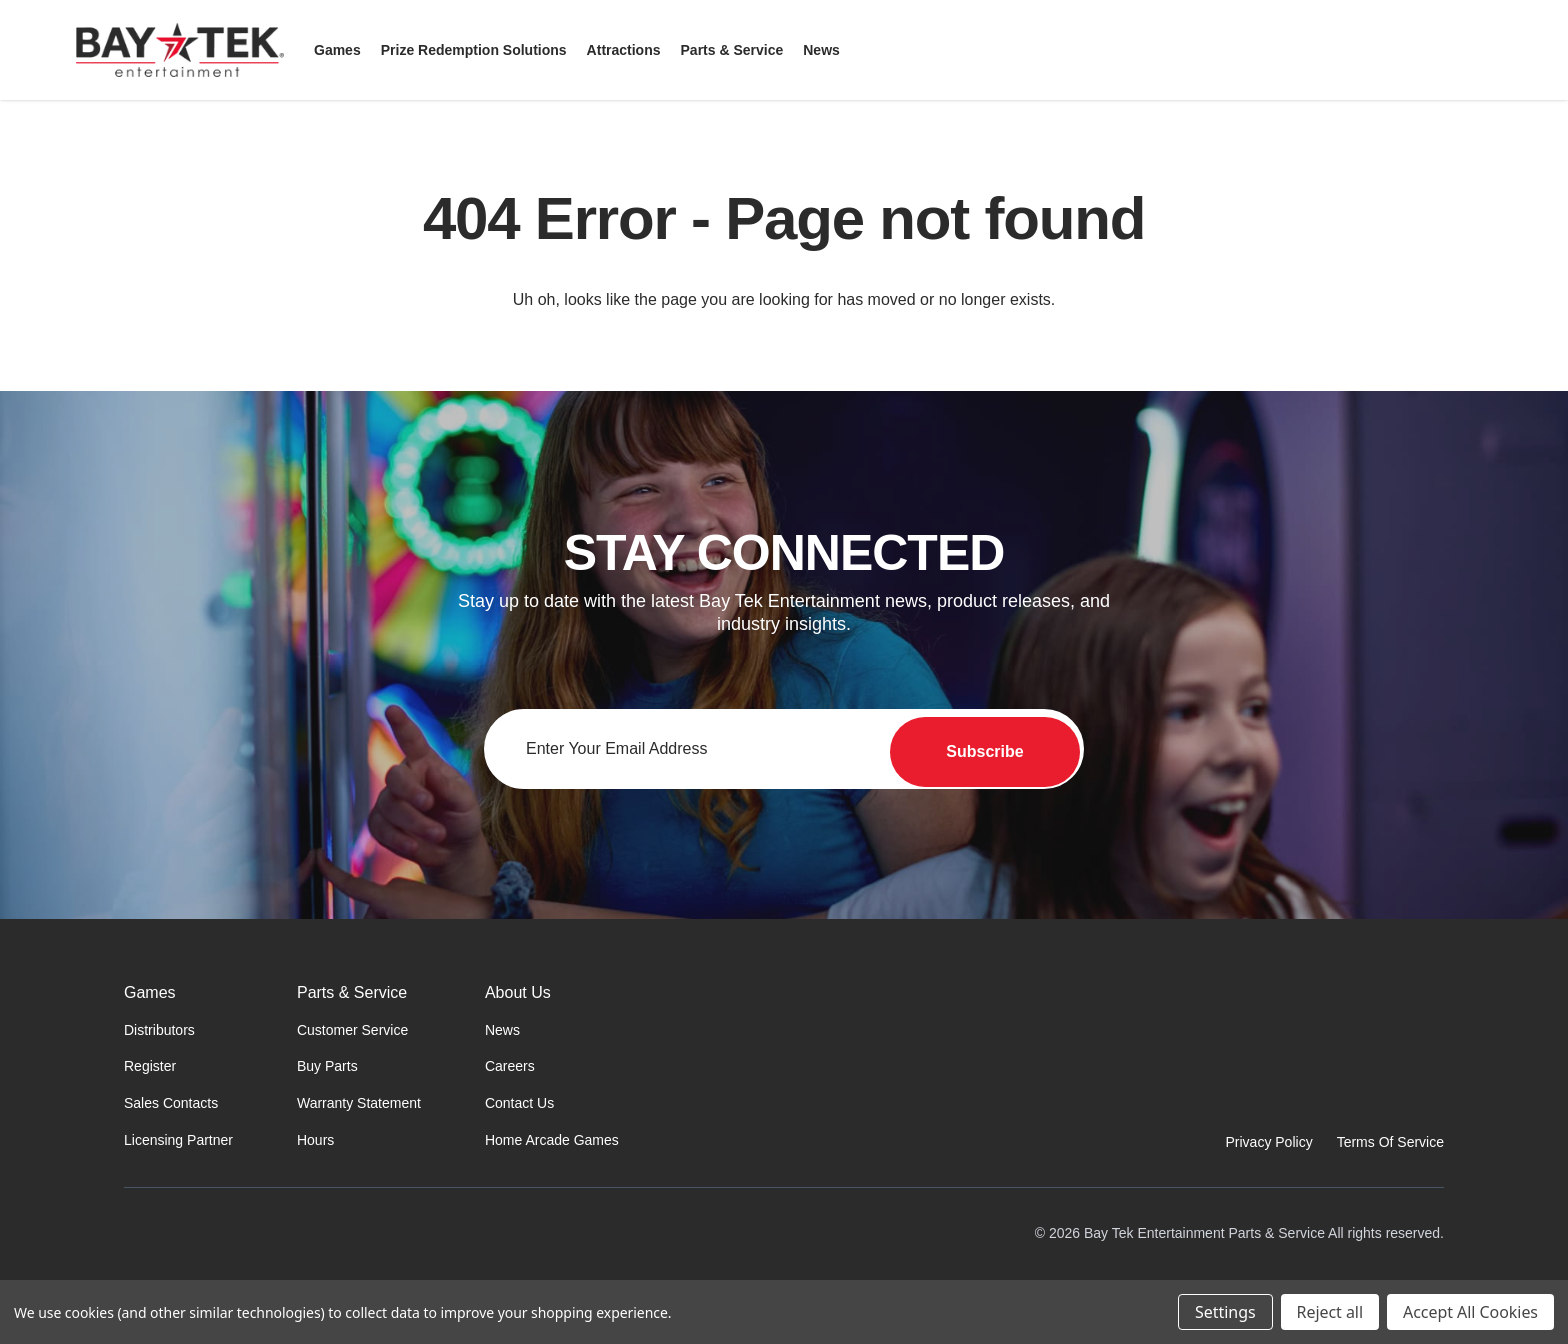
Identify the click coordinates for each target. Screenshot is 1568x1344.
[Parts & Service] (732, 50)
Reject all (1330, 1312)
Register (150, 1066)
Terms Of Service (1390, 1142)
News (502, 1030)
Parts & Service (352, 992)
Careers (510, 1066)
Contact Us (519, 1103)
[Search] (1408, 50)
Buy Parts (327, 1066)
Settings (1225, 1312)
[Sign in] (1456, 50)
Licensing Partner (178, 1140)
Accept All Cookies (1470, 1312)
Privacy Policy (1269, 1142)
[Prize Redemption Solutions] (474, 50)
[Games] (337, 50)
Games (150, 992)
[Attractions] (624, 50)
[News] (821, 50)
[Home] (237, 1256)
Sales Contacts (171, 1103)
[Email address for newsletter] (784, 749)
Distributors (159, 1030)
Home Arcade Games (552, 1140)
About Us (518, 992)
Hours (315, 1140)
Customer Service (352, 1030)
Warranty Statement (359, 1103)
